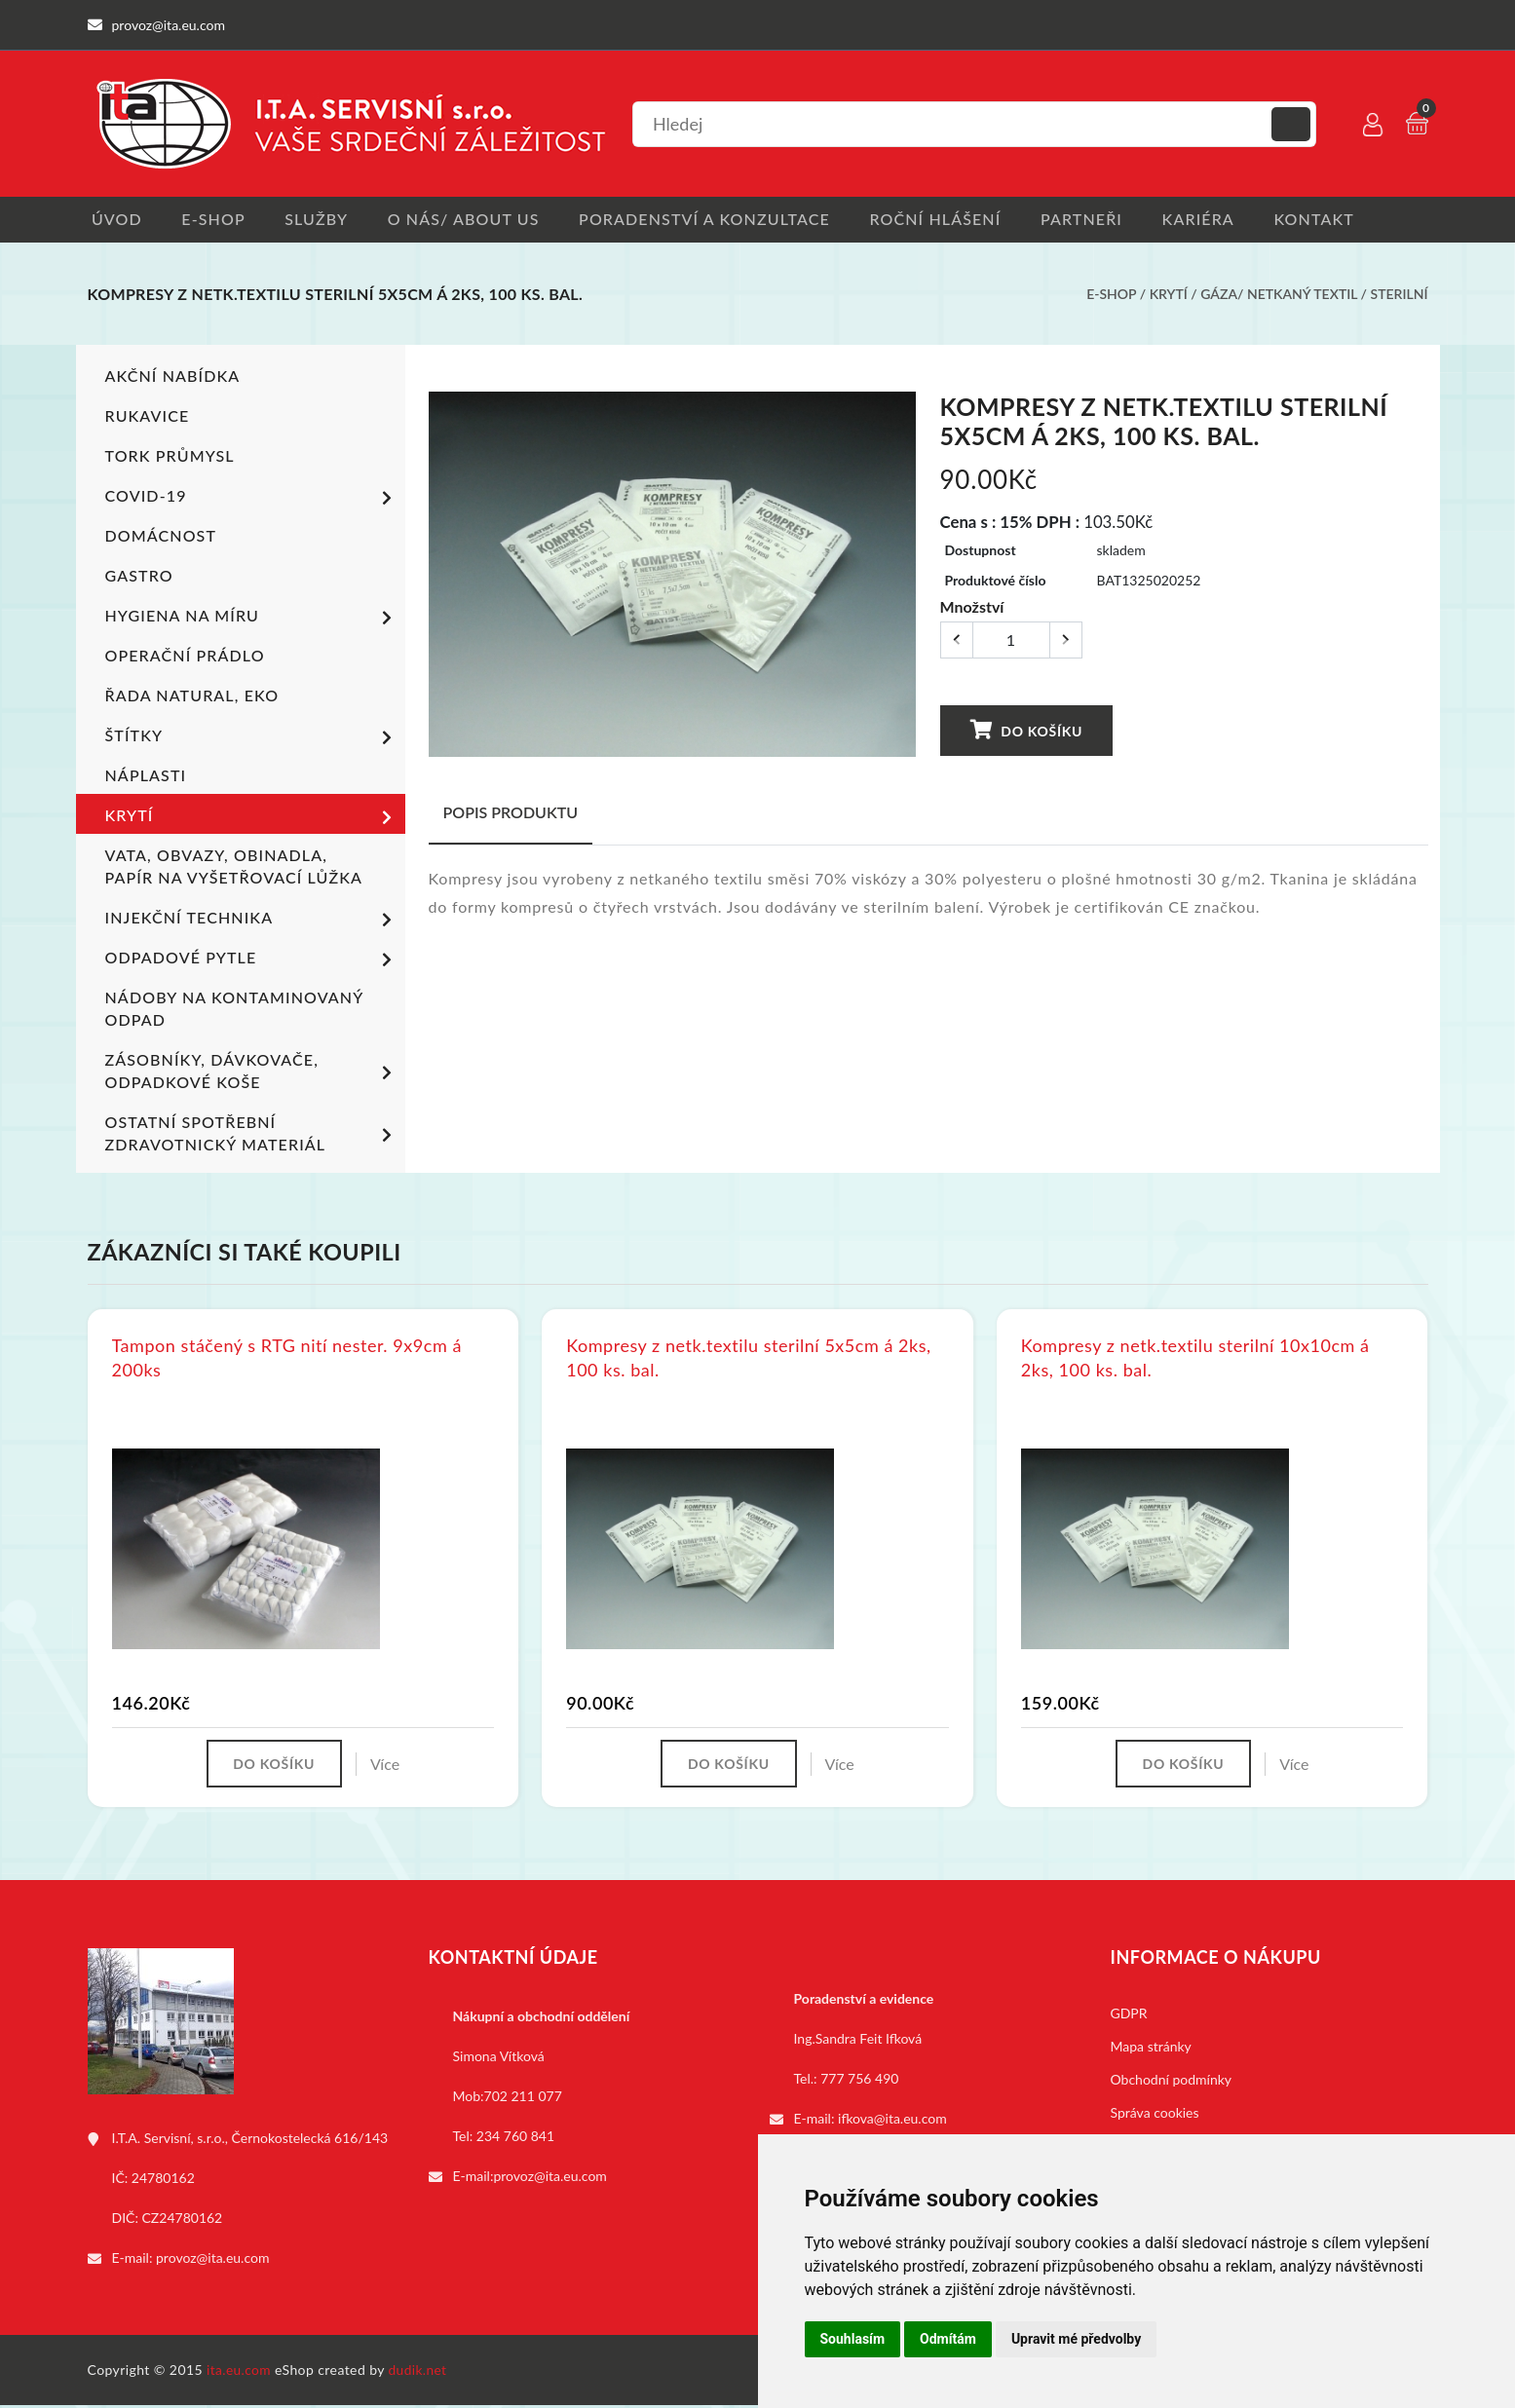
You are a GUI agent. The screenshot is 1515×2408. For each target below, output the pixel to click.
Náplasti (145, 777)
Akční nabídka (172, 377)
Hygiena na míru (251, 619)
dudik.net (419, 2372)
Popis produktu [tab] (511, 814)
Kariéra (1222, 219)
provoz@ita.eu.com (212, 2260)
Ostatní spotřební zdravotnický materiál (251, 1134)
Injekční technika (251, 921)
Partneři (1101, 219)
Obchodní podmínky (1171, 2082)
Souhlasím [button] (853, 2339)
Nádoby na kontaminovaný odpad (233, 1010)
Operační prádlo (185, 657)
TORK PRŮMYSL (170, 457)
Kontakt (1342, 219)
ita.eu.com (239, 2372)
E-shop (213, 219)
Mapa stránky (1151, 2049)
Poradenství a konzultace (716, 219)
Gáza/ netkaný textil (1278, 295)
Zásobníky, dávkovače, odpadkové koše (251, 1072)
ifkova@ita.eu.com (892, 2121)
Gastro (139, 577)
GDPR (1129, 2016)
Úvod (113, 219)
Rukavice (147, 417)
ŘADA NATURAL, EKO (192, 697)
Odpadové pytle (251, 961)
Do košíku (1025, 730)
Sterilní (1399, 295)
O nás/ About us (472, 219)
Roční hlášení (951, 219)
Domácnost (160, 537)
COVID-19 (251, 499)
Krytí (1169, 295)
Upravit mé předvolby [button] (1076, 2339)
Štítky (251, 739)
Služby (320, 219)
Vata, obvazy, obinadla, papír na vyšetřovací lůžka (233, 867)
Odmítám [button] (948, 2339)
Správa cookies (1155, 2115)
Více (387, 1765)
